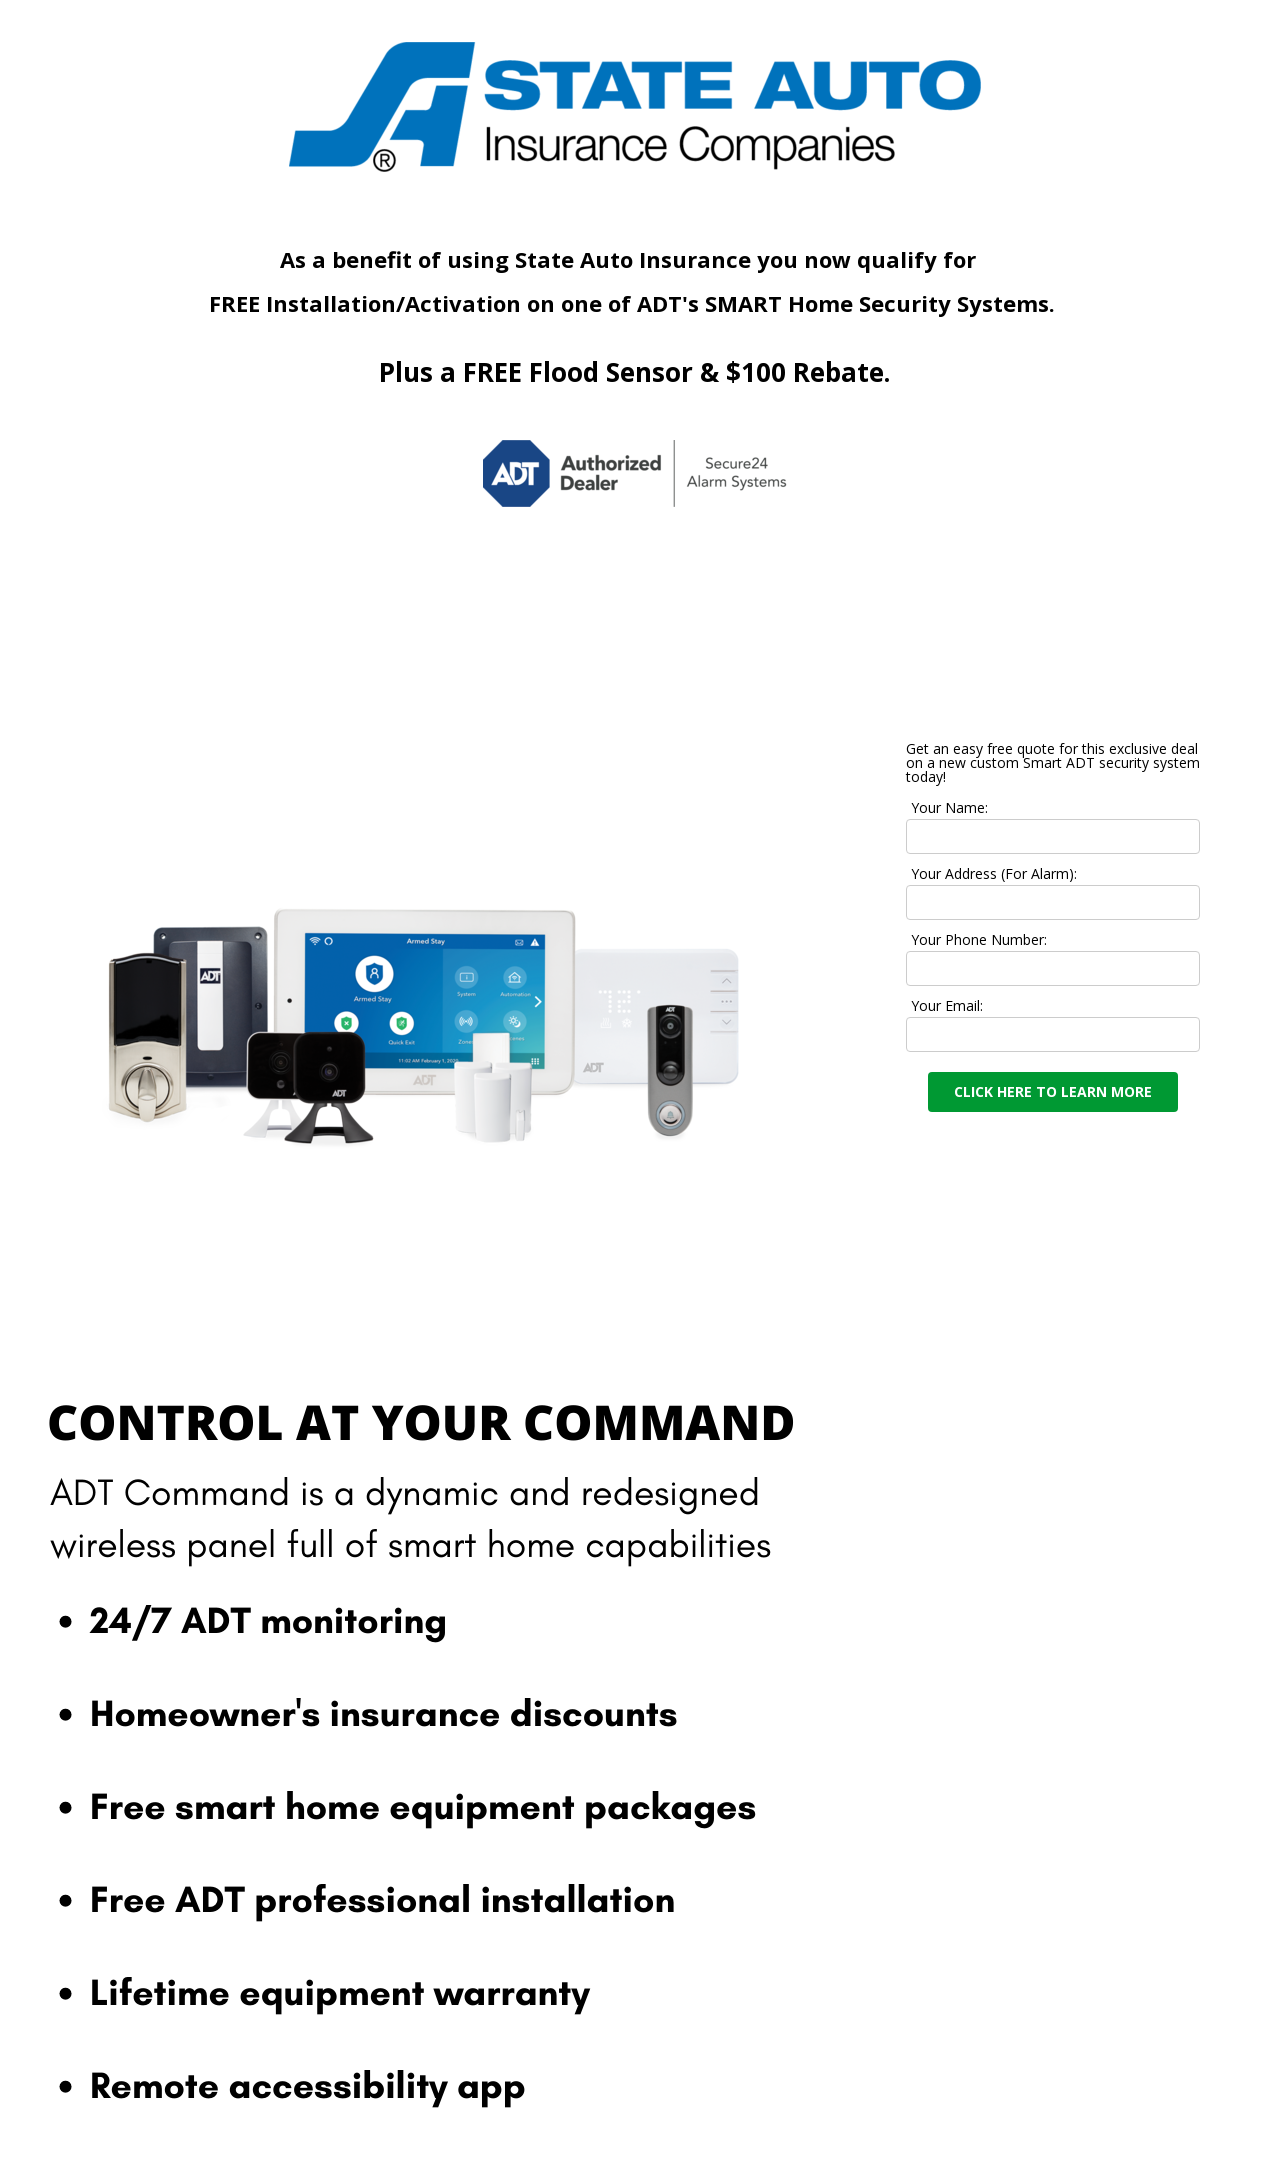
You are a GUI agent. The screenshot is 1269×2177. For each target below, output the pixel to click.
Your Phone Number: (979, 939)
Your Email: (947, 1005)
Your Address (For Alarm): (994, 873)
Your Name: (949, 807)
